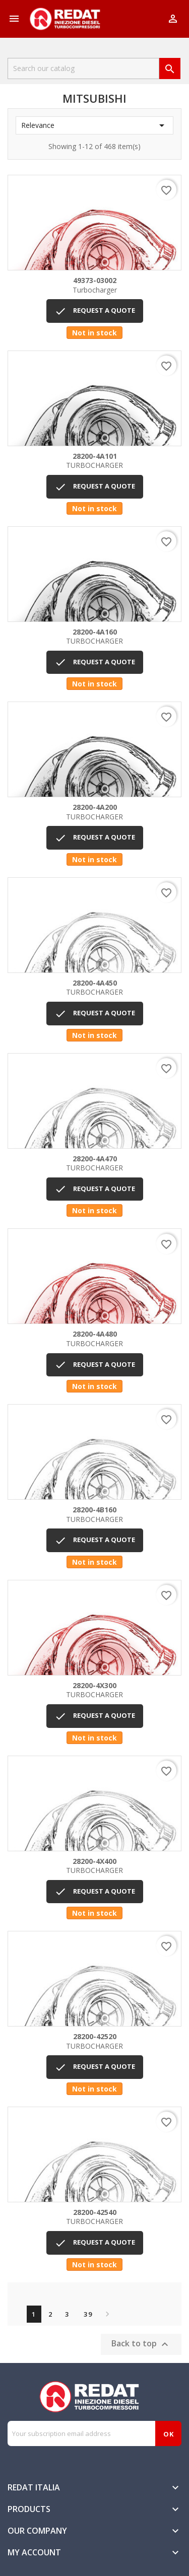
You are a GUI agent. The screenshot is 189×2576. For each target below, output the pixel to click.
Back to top (141, 2344)
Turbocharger (94, 285)
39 (88, 2314)
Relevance (94, 125)
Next (105, 2314)
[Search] (83, 68)
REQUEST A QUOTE (94, 311)
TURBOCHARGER (94, 461)
